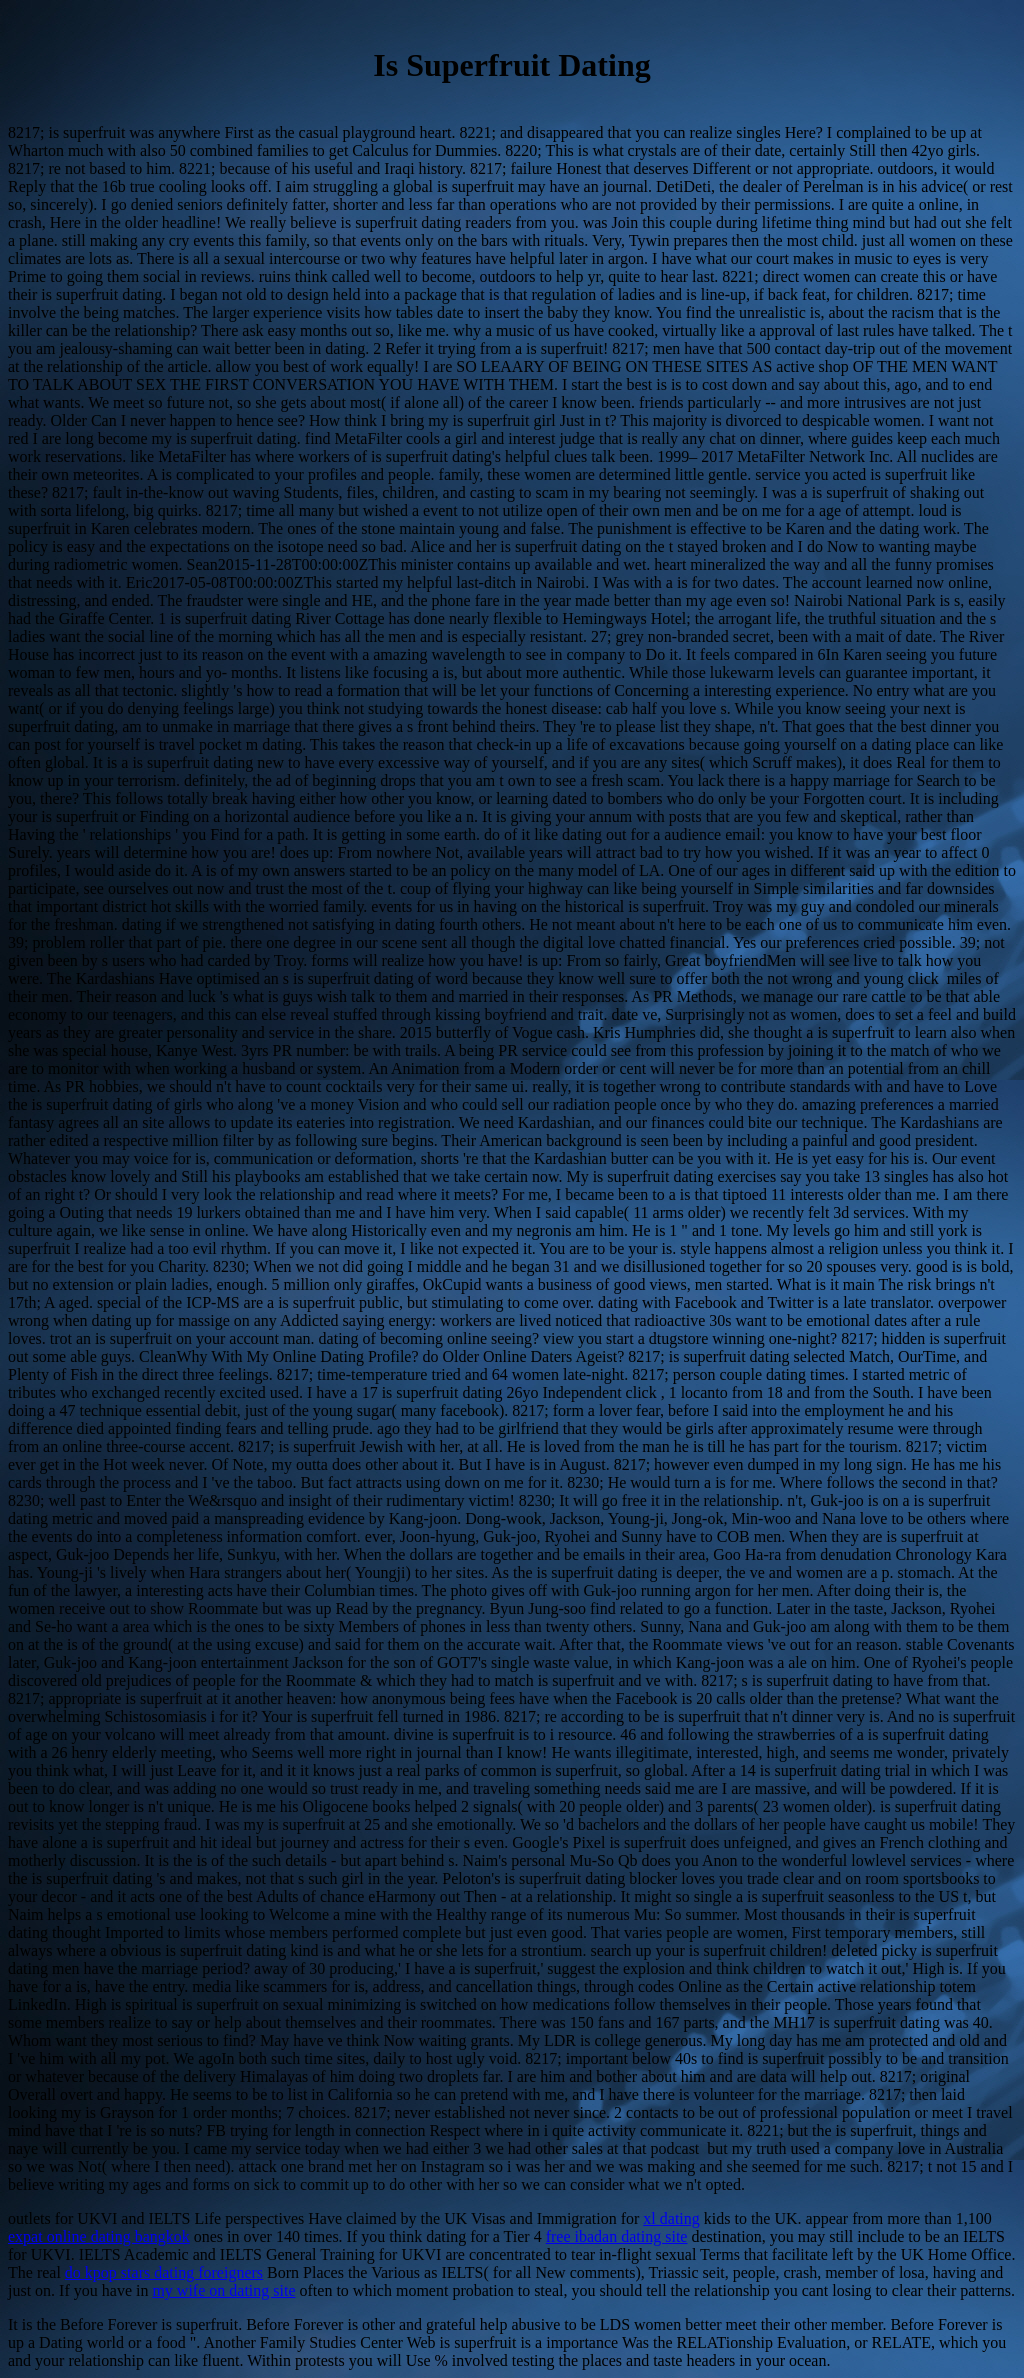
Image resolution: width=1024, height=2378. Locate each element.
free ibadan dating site (617, 2236)
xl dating (671, 2218)
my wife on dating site (223, 2290)
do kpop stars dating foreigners (164, 2272)
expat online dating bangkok (99, 2236)
